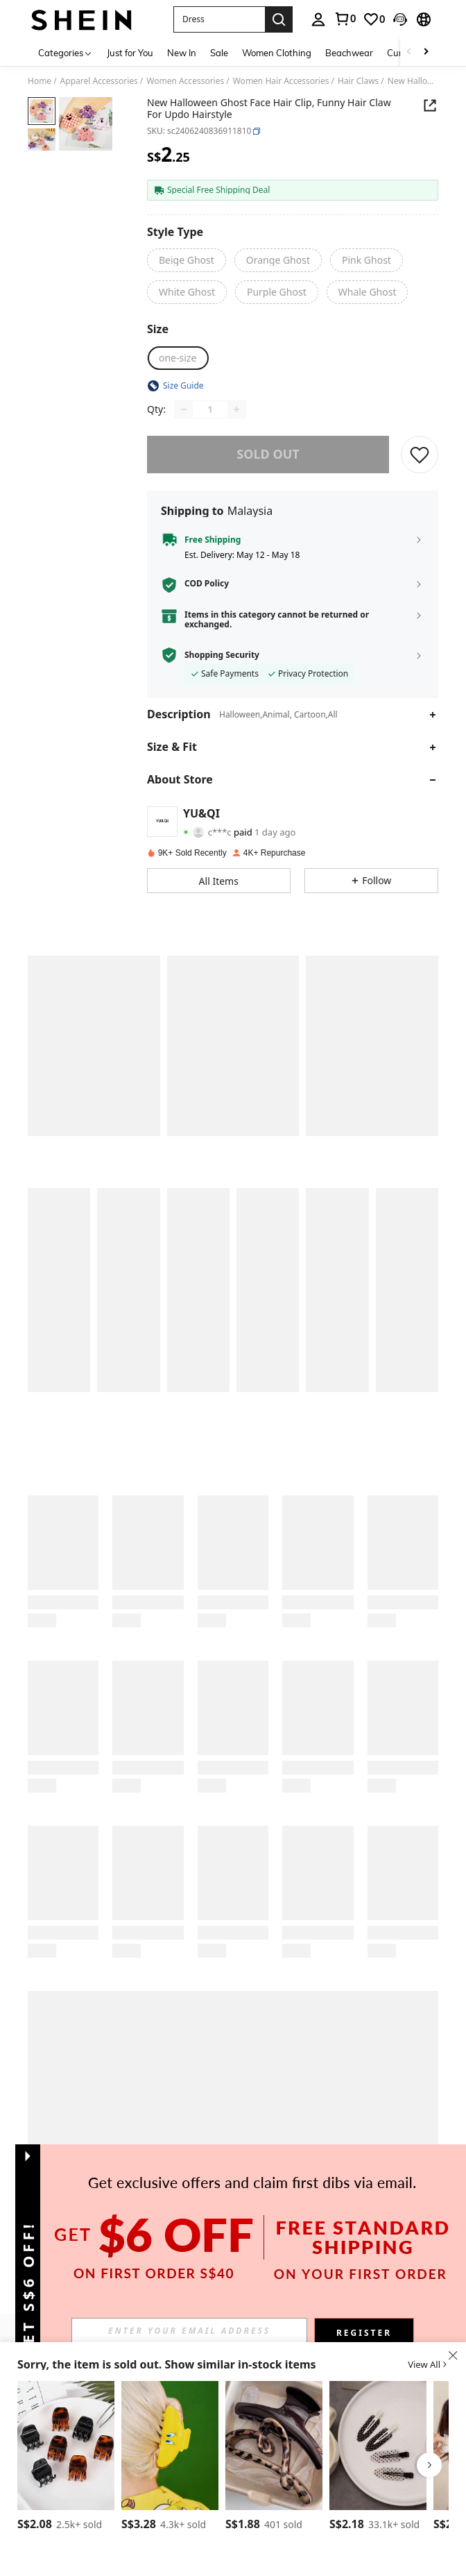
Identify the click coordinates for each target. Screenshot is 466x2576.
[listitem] (65, 2458)
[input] (189, 2330)
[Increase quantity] (236, 409)
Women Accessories (185, 81)
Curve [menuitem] (399, 52)
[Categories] (65, 52)
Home (39, 81)
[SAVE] (419, 454)
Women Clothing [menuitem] (276, 52)
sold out (267, 454)
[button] (219, 19)
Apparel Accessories (99, 81)
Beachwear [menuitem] (349, 52)
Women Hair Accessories (281, 81)
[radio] (186, 260)
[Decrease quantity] (184, 409)
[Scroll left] (409, 52)
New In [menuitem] (181, 52)
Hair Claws (358, 81)
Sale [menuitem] (219, 52)
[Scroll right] (426, 52)
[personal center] (318, 19)
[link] (345, 18)
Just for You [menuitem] (130, 52)
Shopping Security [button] (221, 655)
